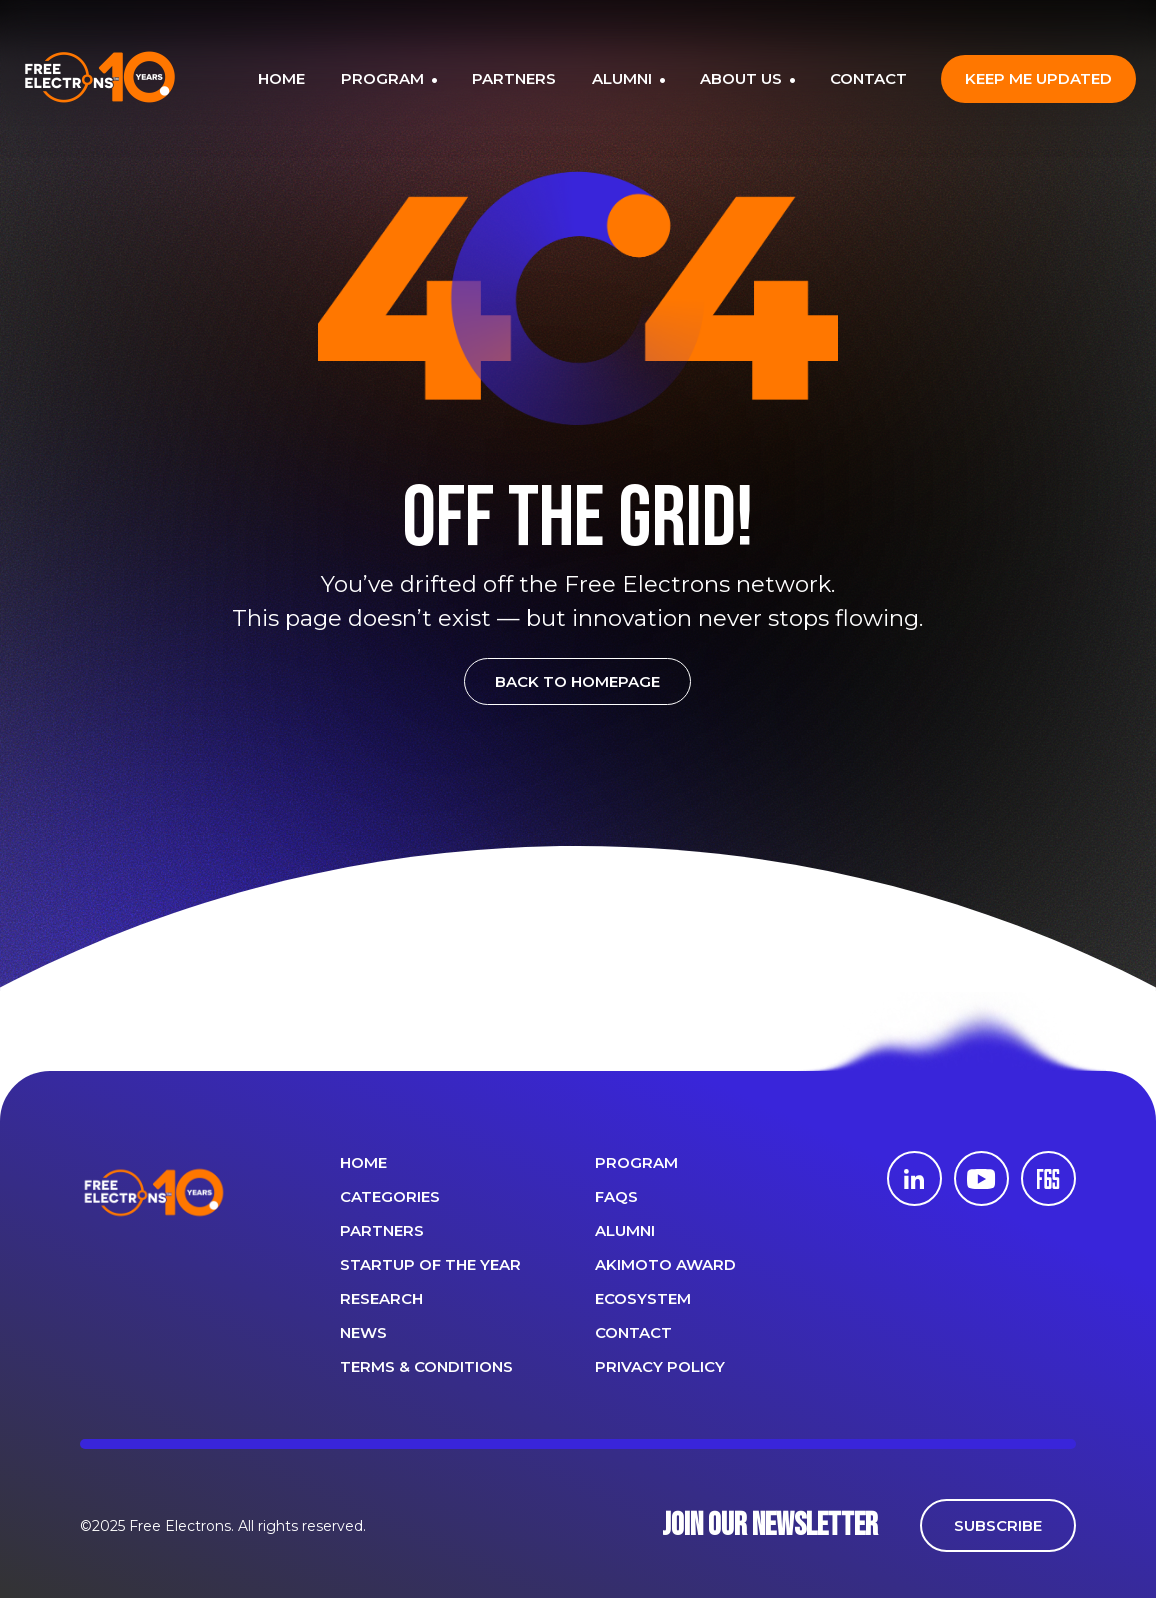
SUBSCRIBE (998, 1525)
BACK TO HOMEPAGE (577, 681)
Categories (390, 1196)
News (363, 1332)
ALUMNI (624, 78)
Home (363, 1162)
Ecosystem (643, 1298)
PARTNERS (514, 78)
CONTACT (868, 78)
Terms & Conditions (426, 1366)
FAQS (616, 1196)
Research (381, 1298)
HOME (281, 78)
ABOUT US (743, 78)
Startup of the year (430, 1264)
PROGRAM (384, 78)
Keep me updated (1038, 78)
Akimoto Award (665, 1264)
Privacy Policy (660, 1366)
